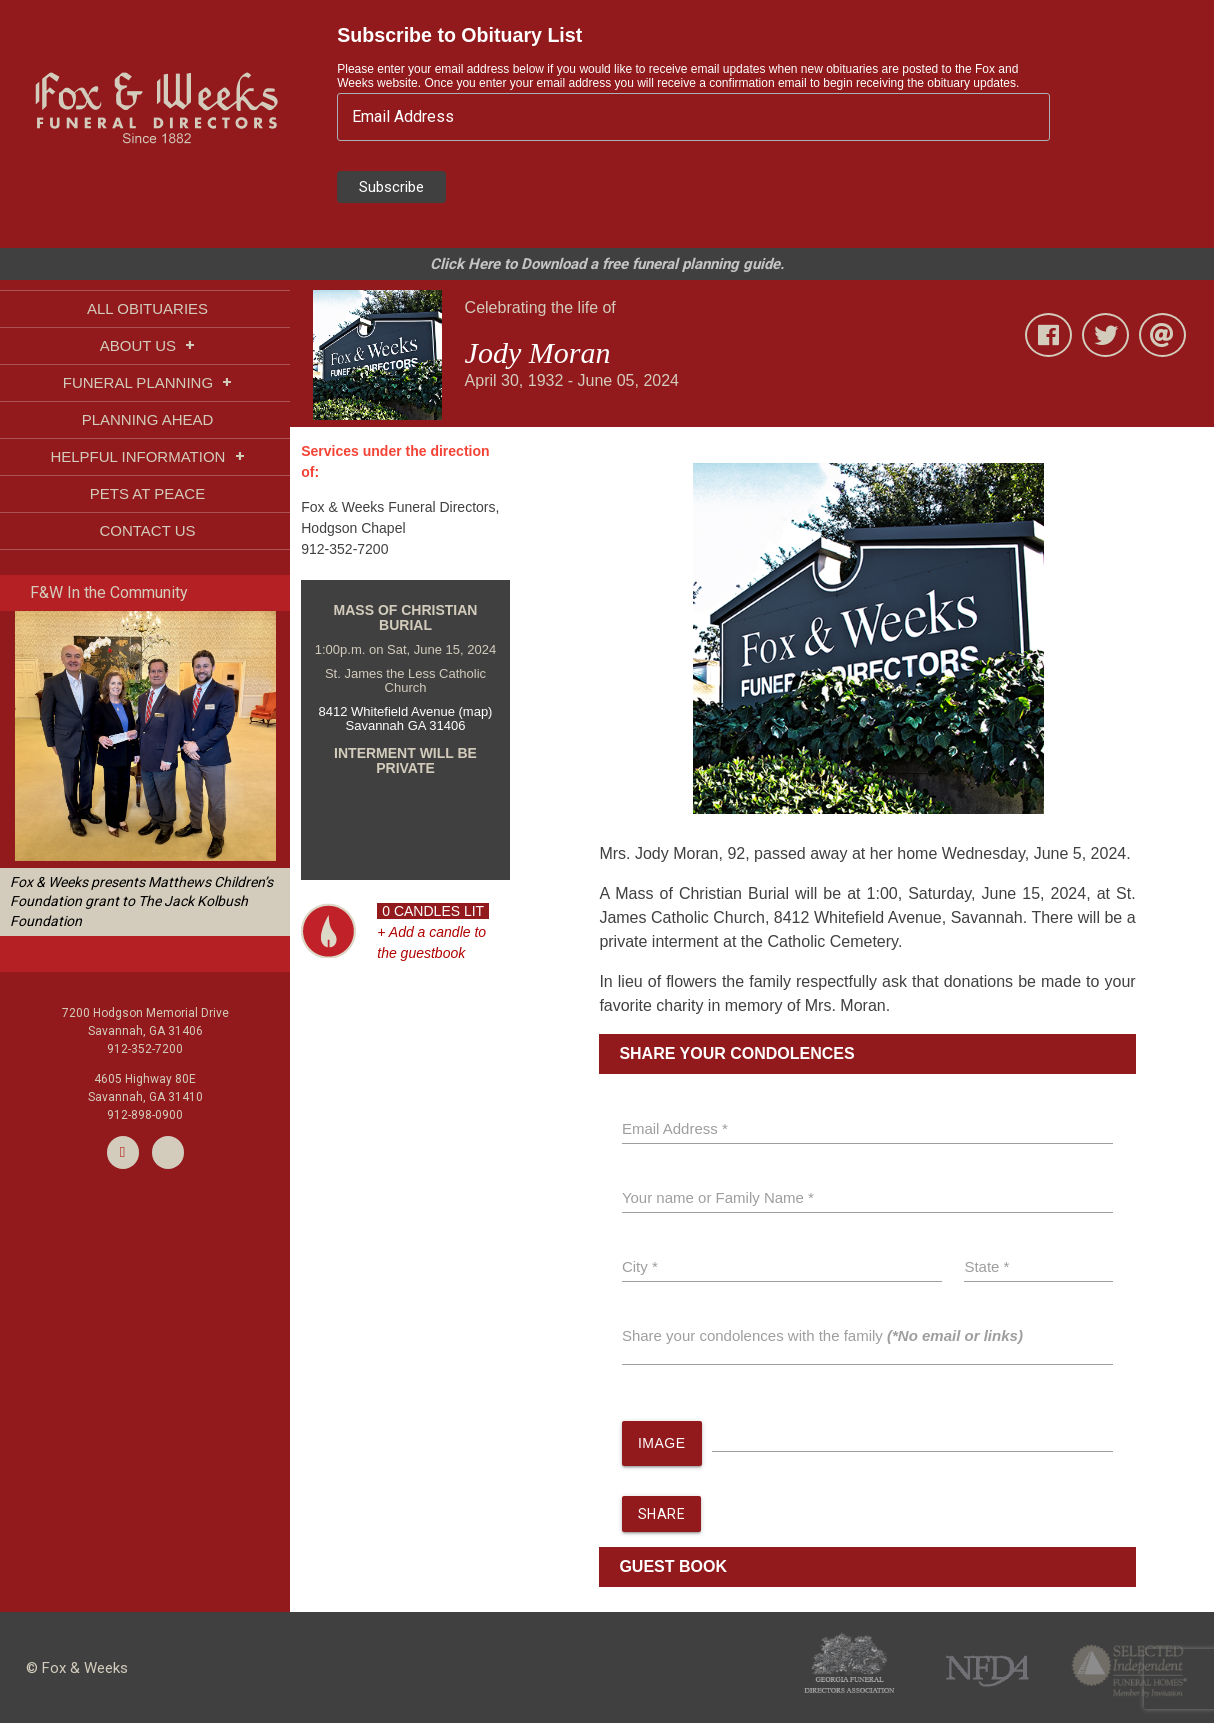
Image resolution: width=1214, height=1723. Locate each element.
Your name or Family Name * (718, 1197)
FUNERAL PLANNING (147, 382)
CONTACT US (147, 530)
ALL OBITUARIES (147, 308)
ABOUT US (148, 345)
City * (640, 1266)
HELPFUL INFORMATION (147, 456)
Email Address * (675, 1128)
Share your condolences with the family (822, 1335)
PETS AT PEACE (147, 493)
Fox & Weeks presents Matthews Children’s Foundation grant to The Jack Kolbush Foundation (141, 901)
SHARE (662, 1514)
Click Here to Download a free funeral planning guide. (607, 264)
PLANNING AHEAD (148, 419)
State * (986, 1266)
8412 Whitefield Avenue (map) (406, 711)
